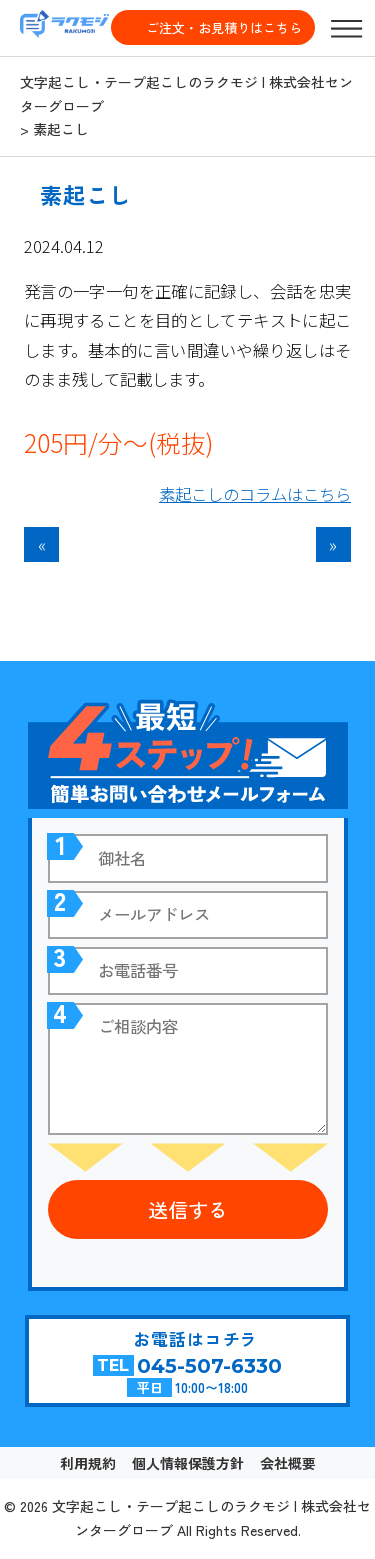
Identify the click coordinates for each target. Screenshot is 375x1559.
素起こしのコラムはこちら (255, 494)
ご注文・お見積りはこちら (224, 27)
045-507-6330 (209, 1366)
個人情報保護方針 (188, 1463)
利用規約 (88, 1463)
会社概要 (288, 1463)
